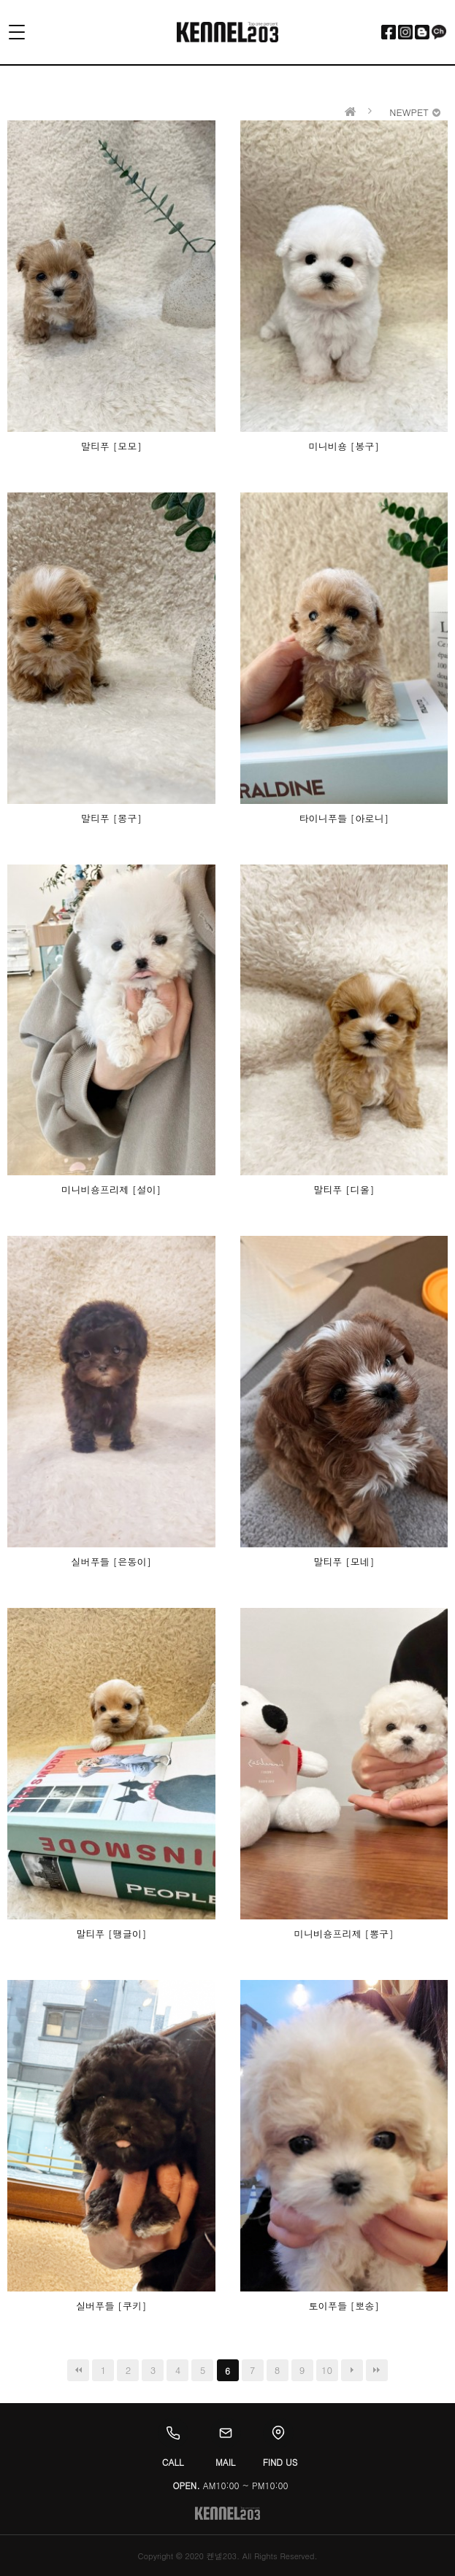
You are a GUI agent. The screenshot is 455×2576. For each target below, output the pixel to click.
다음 (352, 2370)
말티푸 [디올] (344, 1189)
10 (326, 2370)
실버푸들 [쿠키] (111, 2306)
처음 (78, 2370)
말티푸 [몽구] (111, 818)
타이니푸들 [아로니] (344, 818)
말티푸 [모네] (344, 1562)
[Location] (278, 2433)
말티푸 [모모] (111, 446)
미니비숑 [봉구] (343, 446)
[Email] (225, 2433)
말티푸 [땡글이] (111, 1934)
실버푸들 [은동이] (111, 1562)
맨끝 (377, 2370)
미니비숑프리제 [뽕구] (344, 1934)
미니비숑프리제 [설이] (111, 1189)
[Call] (173, 2433)
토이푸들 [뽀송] (343, 2306)
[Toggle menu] (25, 32)
